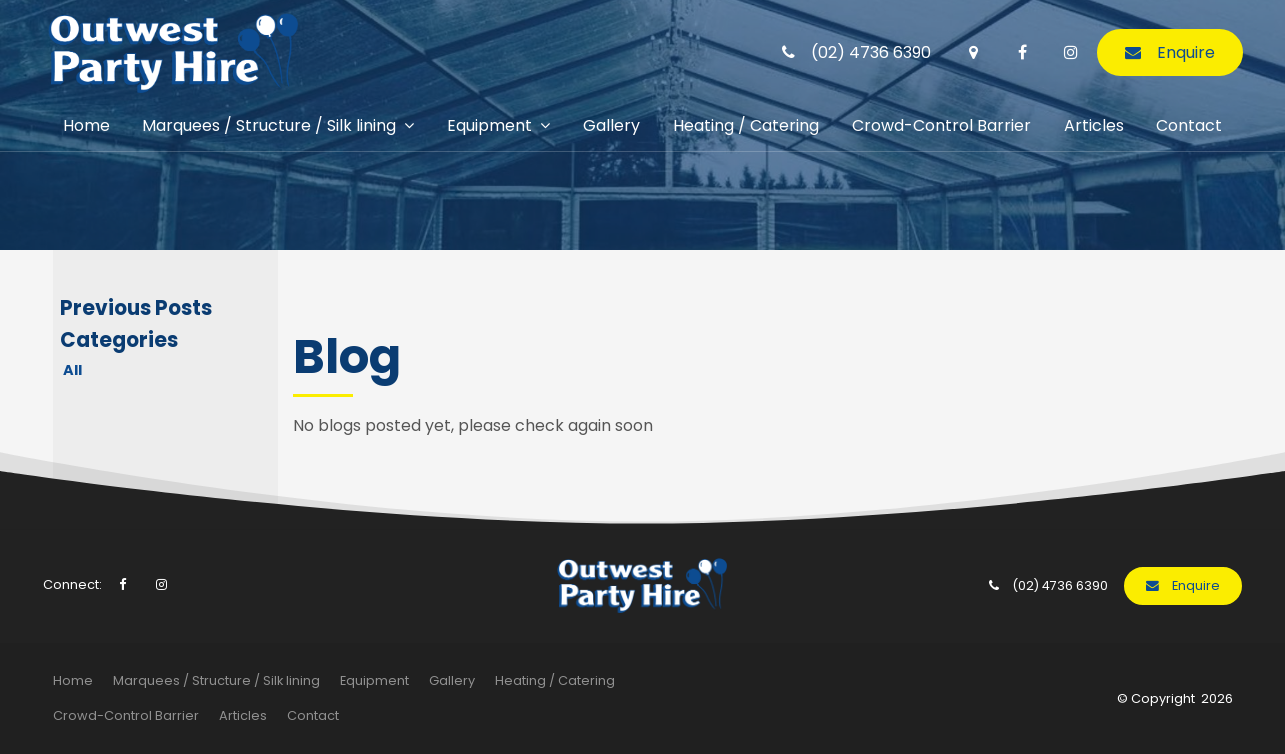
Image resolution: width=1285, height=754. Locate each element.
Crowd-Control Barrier (941, 122)
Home (86, 122)
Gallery (611, 122)
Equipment (489, 122)
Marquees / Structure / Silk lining (269, 122)
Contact (1189, 122)
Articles (1094, 122)
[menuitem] (73, 681)
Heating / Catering (746, 122)
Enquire (1186, 49)
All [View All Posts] (72, 370)
